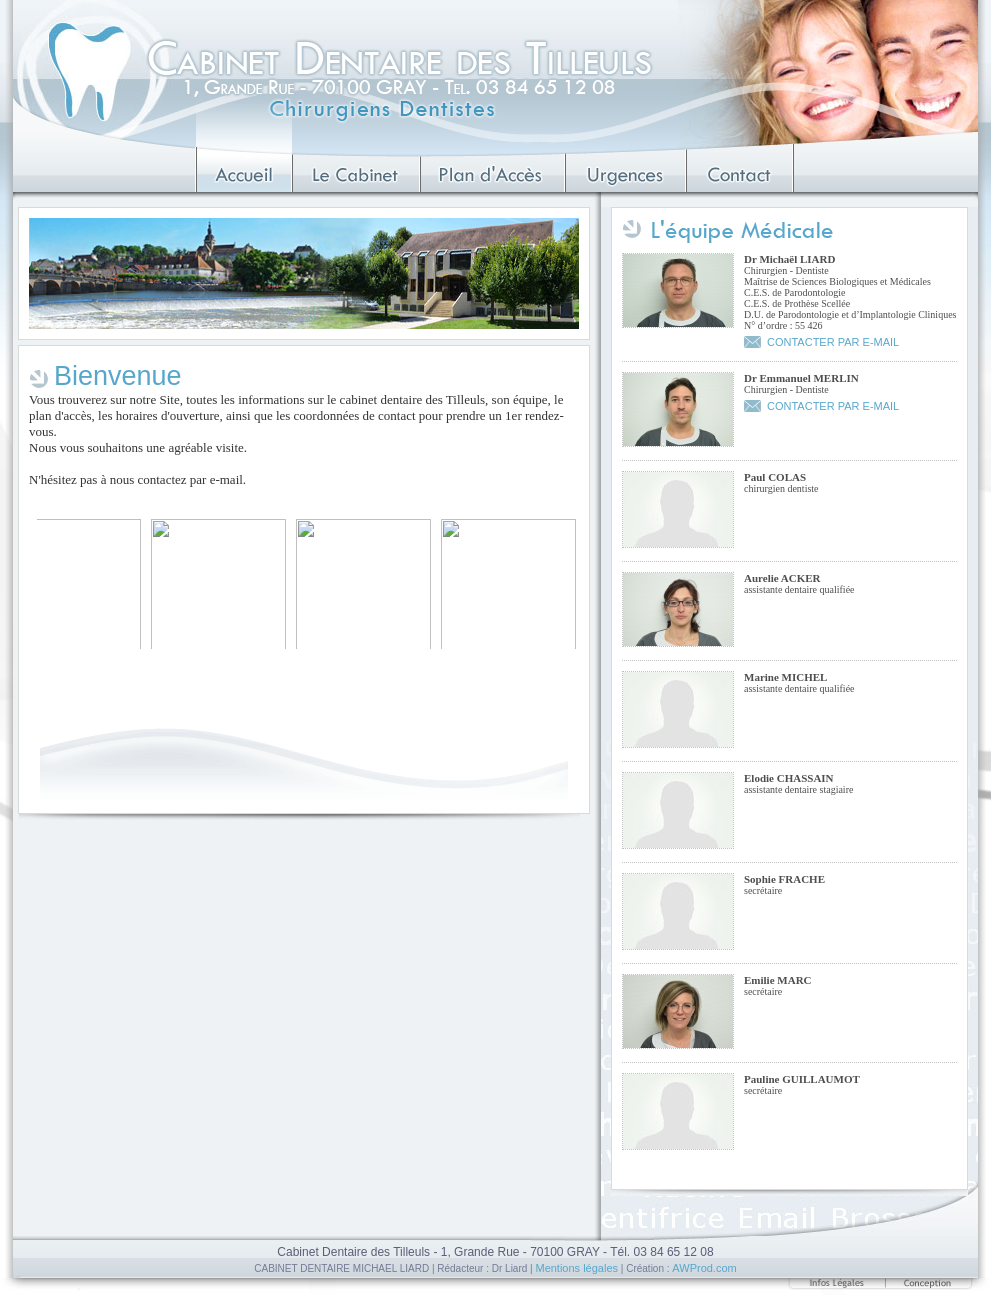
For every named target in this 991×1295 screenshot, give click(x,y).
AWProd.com (704, 1268)
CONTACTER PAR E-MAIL (833, 342)
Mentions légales (576, 1268)
